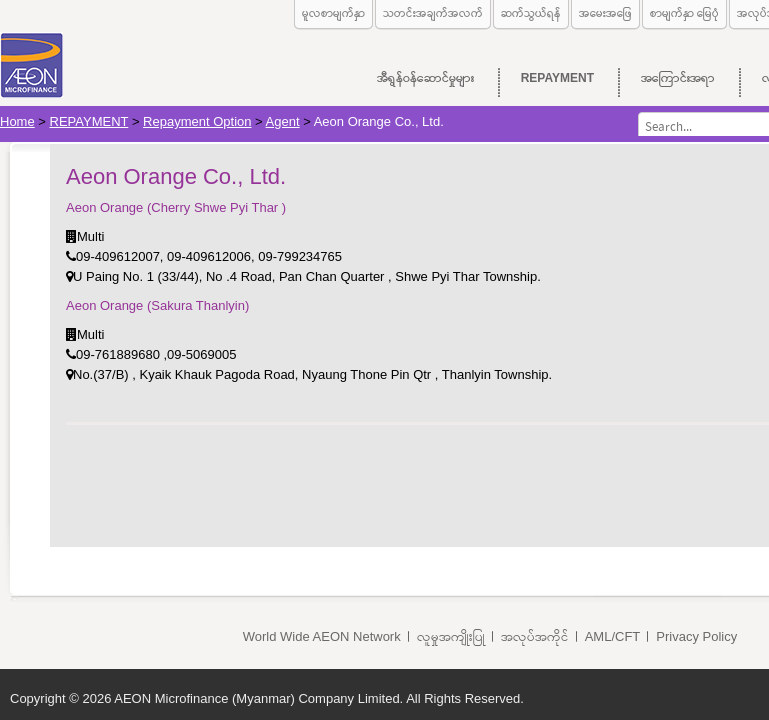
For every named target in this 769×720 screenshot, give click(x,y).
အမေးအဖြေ (605, 13)
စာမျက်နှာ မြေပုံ (684, 13)
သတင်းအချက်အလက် (433, 13)
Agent (283, 121)
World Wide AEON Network (322, 636)
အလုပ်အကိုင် (535, 636)
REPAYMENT (89, 121)
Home (17, 121)
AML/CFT (613, 636)
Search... (638, 112)
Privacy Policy (696, 636)
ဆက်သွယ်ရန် (531, 13)
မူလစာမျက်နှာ (333, 13)
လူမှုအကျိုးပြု (451, 636)
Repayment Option (197, 121)
